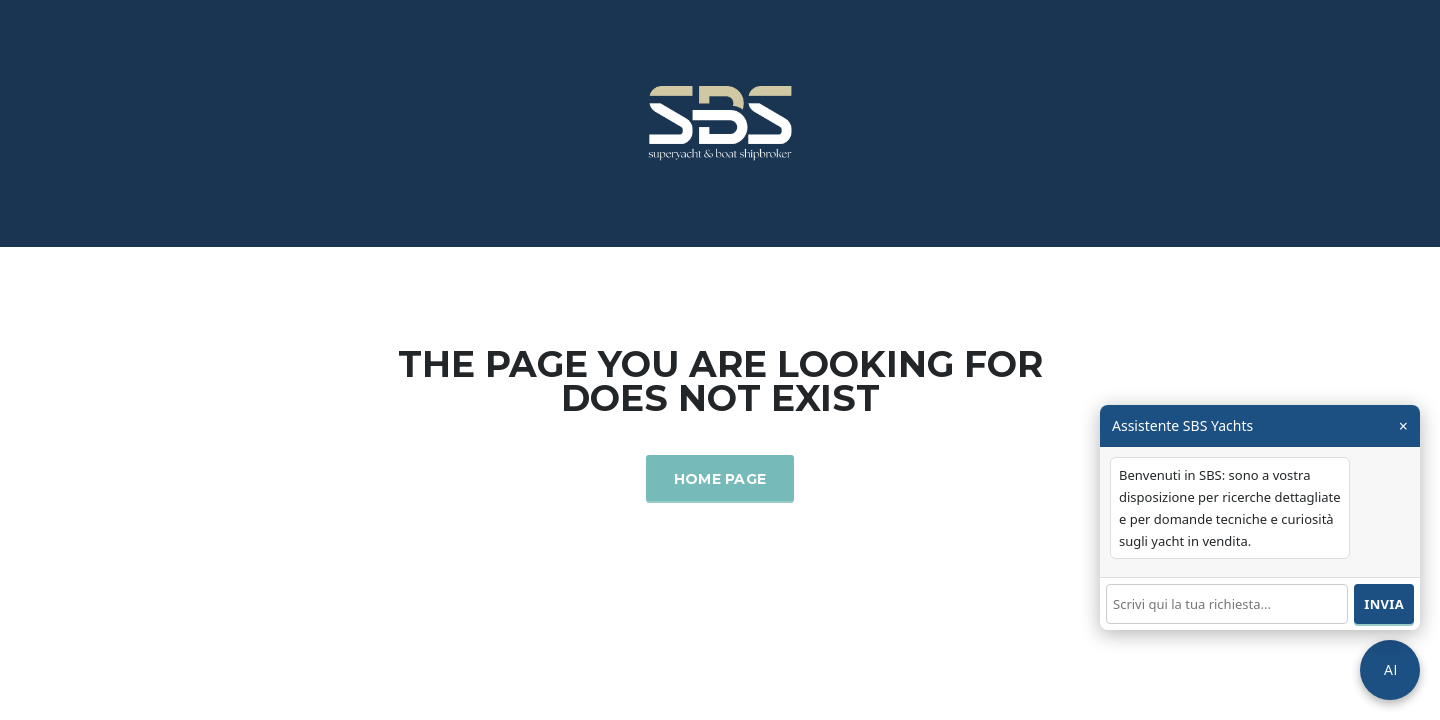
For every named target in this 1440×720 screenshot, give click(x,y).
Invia (1384, 604)
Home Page (720, 479)
